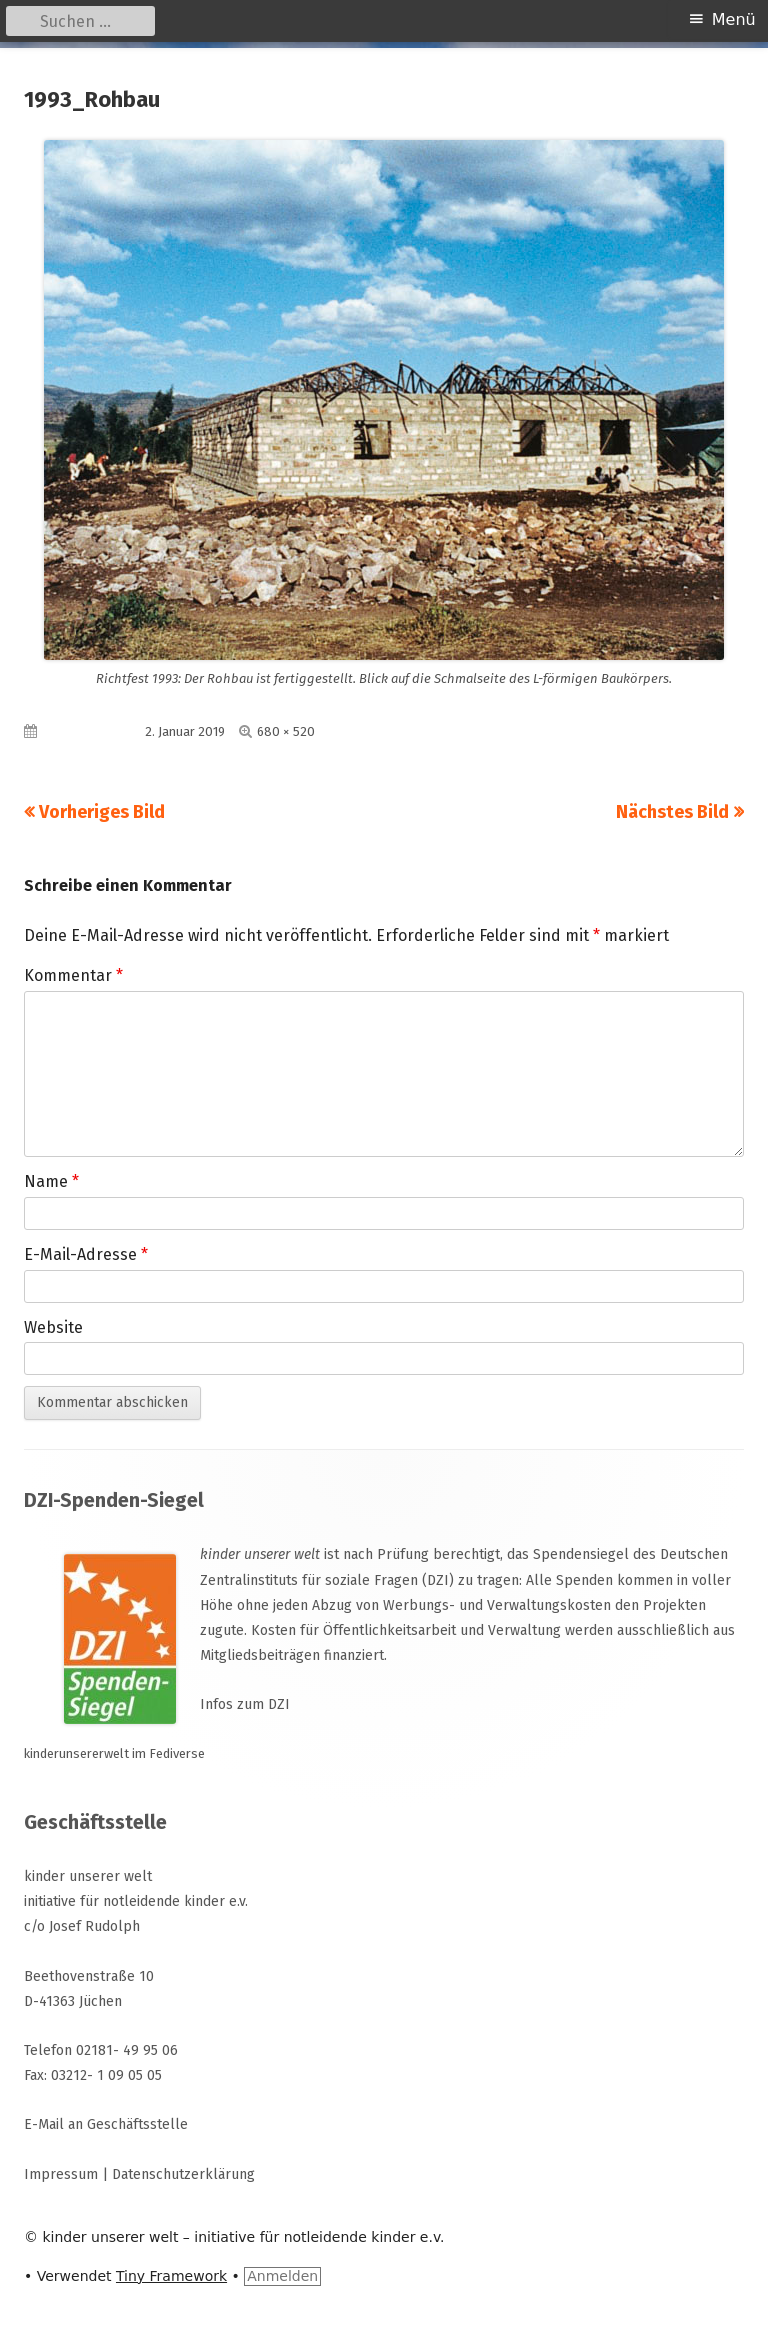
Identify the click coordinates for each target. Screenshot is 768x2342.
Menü (734, 19)
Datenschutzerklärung (183, 2174)
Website (53, 1327)
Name (51, 1181)
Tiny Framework (171, 2276)
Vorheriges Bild (102, 812)
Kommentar (73, 975)
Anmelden (282, 2276)
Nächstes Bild (672, 812)
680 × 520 (286, 731)
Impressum (61, 2174)
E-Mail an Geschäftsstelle (106, 2124)
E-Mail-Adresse (86, 1254)
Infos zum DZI (245, 1704)
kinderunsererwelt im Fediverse (114, 1753)
